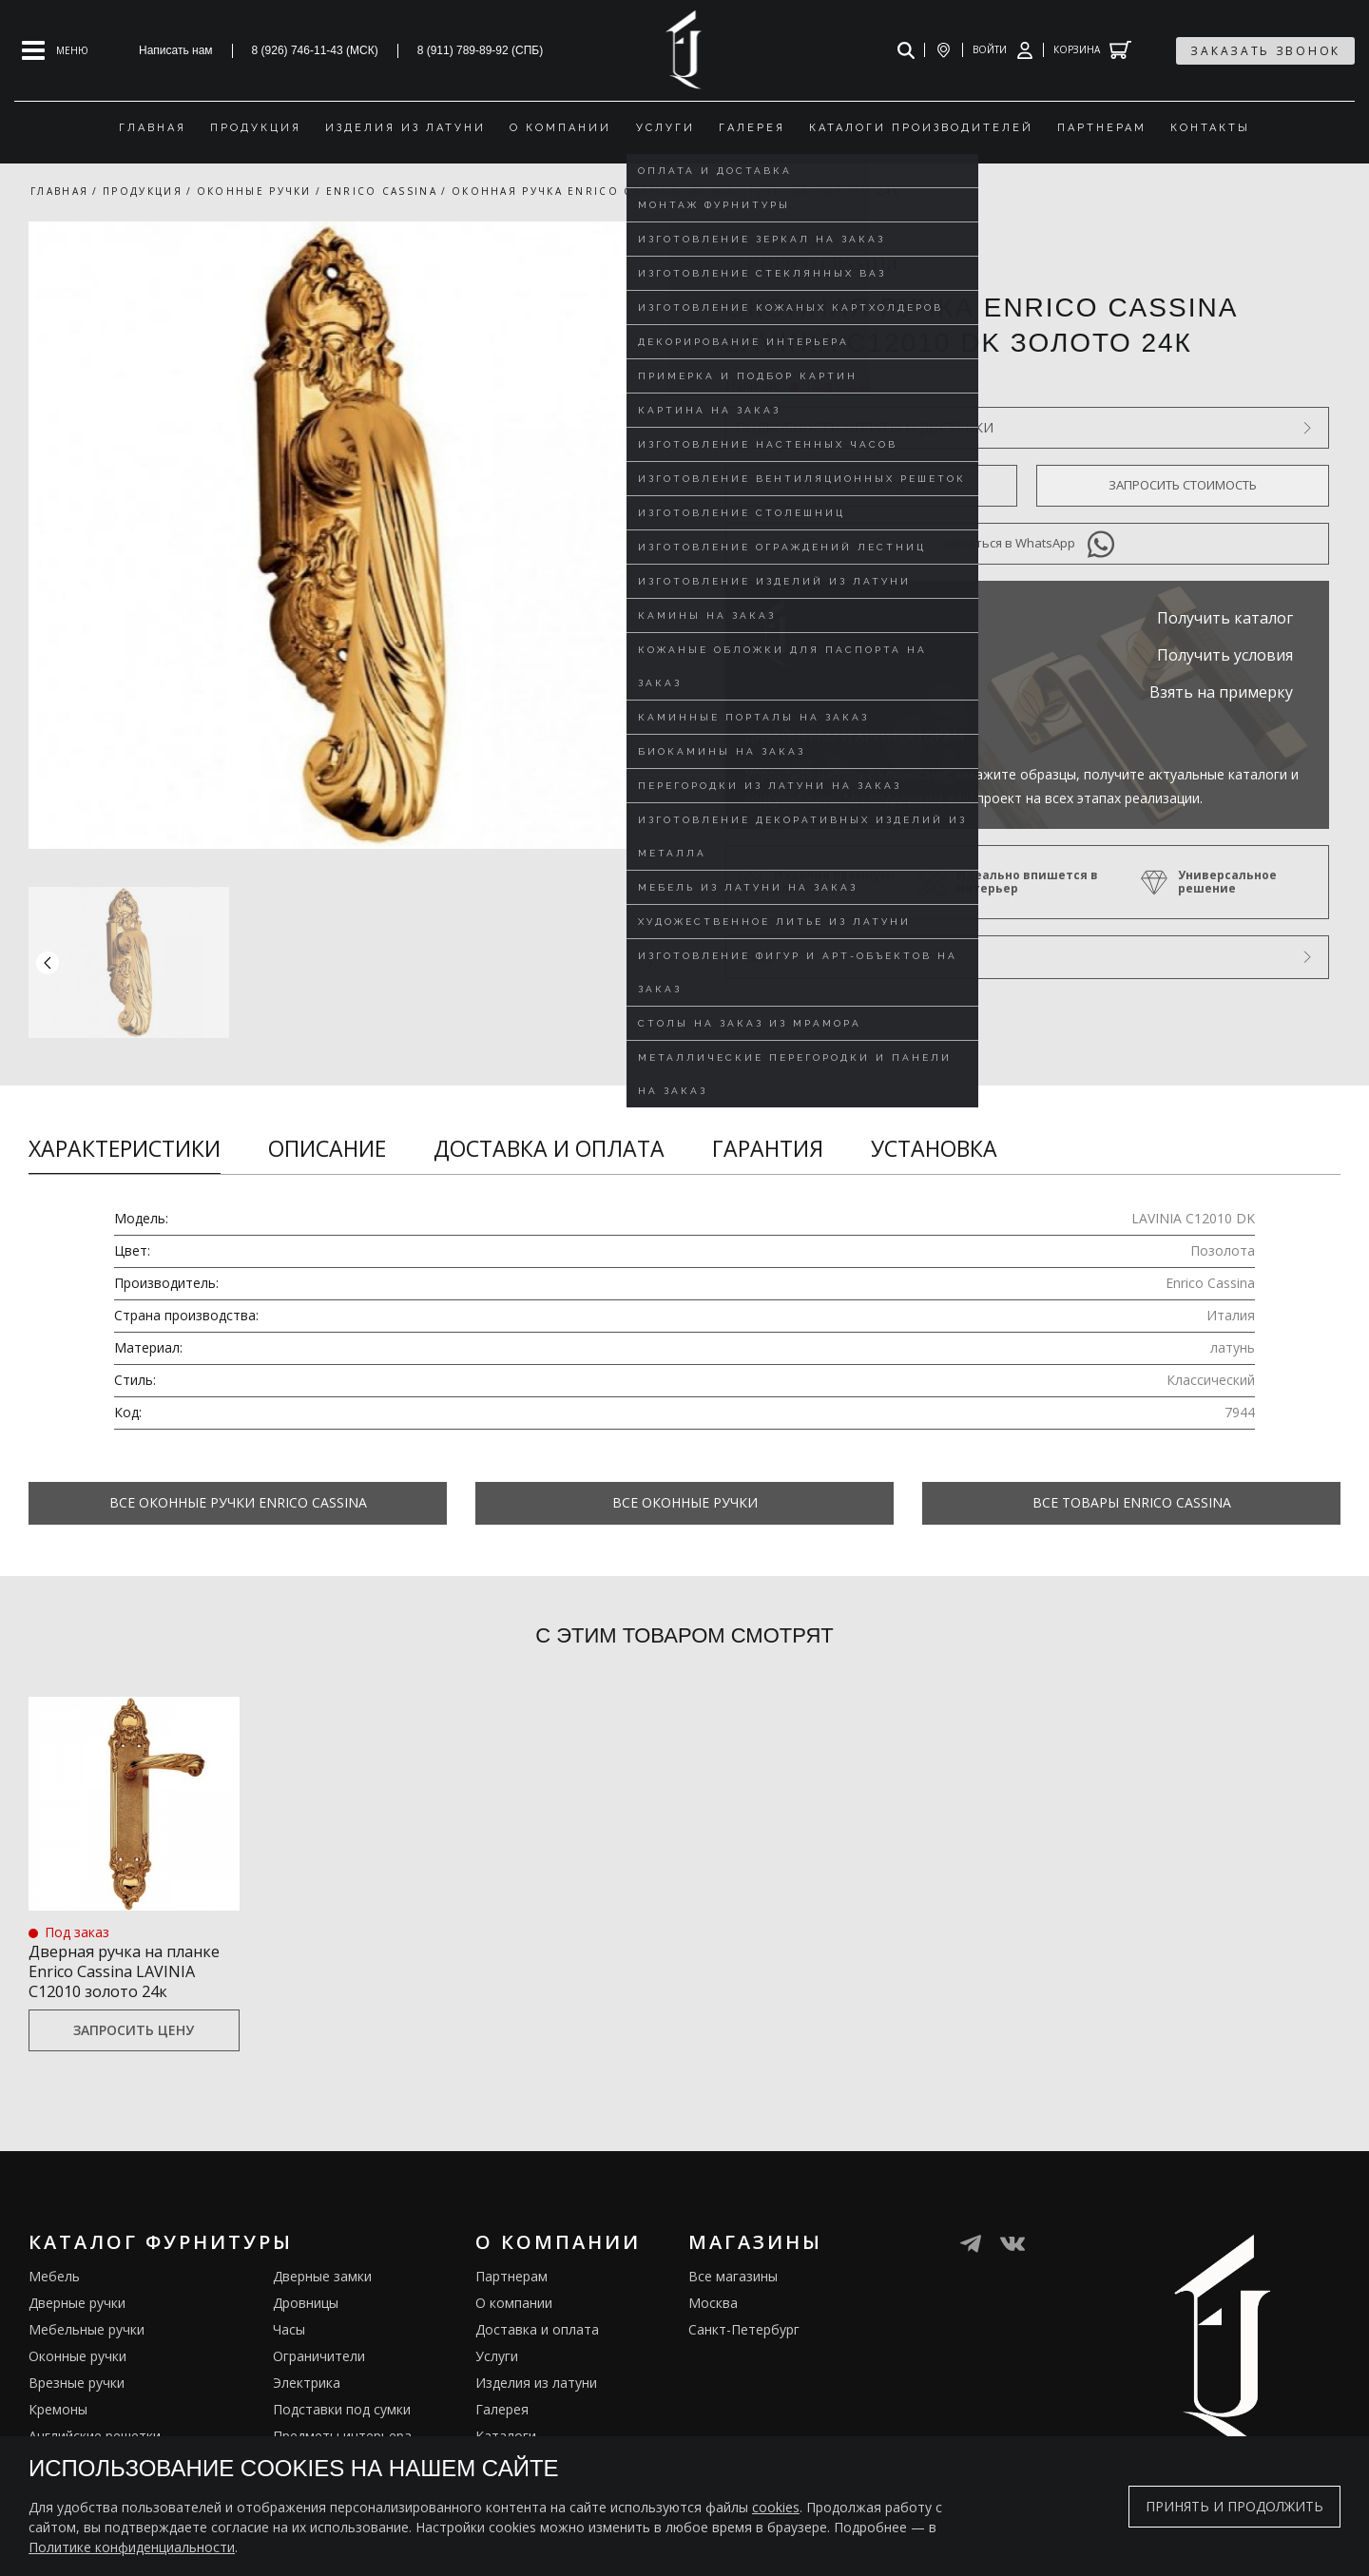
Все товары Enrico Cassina (1131, 1502)
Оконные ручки (77, 2381)
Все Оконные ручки (685, 1502)
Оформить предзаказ (871, 484)
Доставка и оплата (549, 1148)
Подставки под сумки (342, 2434)
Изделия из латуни (536, 2407)
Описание (327, 1148)
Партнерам (511, 2301)
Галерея (502, 2434)
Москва (713, 2327)
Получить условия (1225, 654)
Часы (289, 2354)
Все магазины (733, 2301)
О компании (513, 2327)
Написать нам (176, 50)
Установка (934, 1148)
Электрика (306, 2407)
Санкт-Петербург (744, 2354)
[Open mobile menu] (55, 50)
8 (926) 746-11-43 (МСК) (315, 50)
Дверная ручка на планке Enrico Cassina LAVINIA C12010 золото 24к (124, 1981)
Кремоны (58, 2434)
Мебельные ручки (87, 2354)
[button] (649, 962)
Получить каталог (1225, 617)
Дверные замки (322, 2301)
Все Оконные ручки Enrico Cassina (238, 1502)
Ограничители (319, 2381)
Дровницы (305, 2327)
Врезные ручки (77, 2407)
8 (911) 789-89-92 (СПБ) (480, 50)
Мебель (54, 2301)
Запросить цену (133, 2055)
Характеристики (125, 1148)
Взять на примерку (1221, 692)
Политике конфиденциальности (132, 2547)
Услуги (496, 2381)
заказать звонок (1265, 51)
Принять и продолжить (1234, 2506)
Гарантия (767, 1148)
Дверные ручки (77, 2327)
